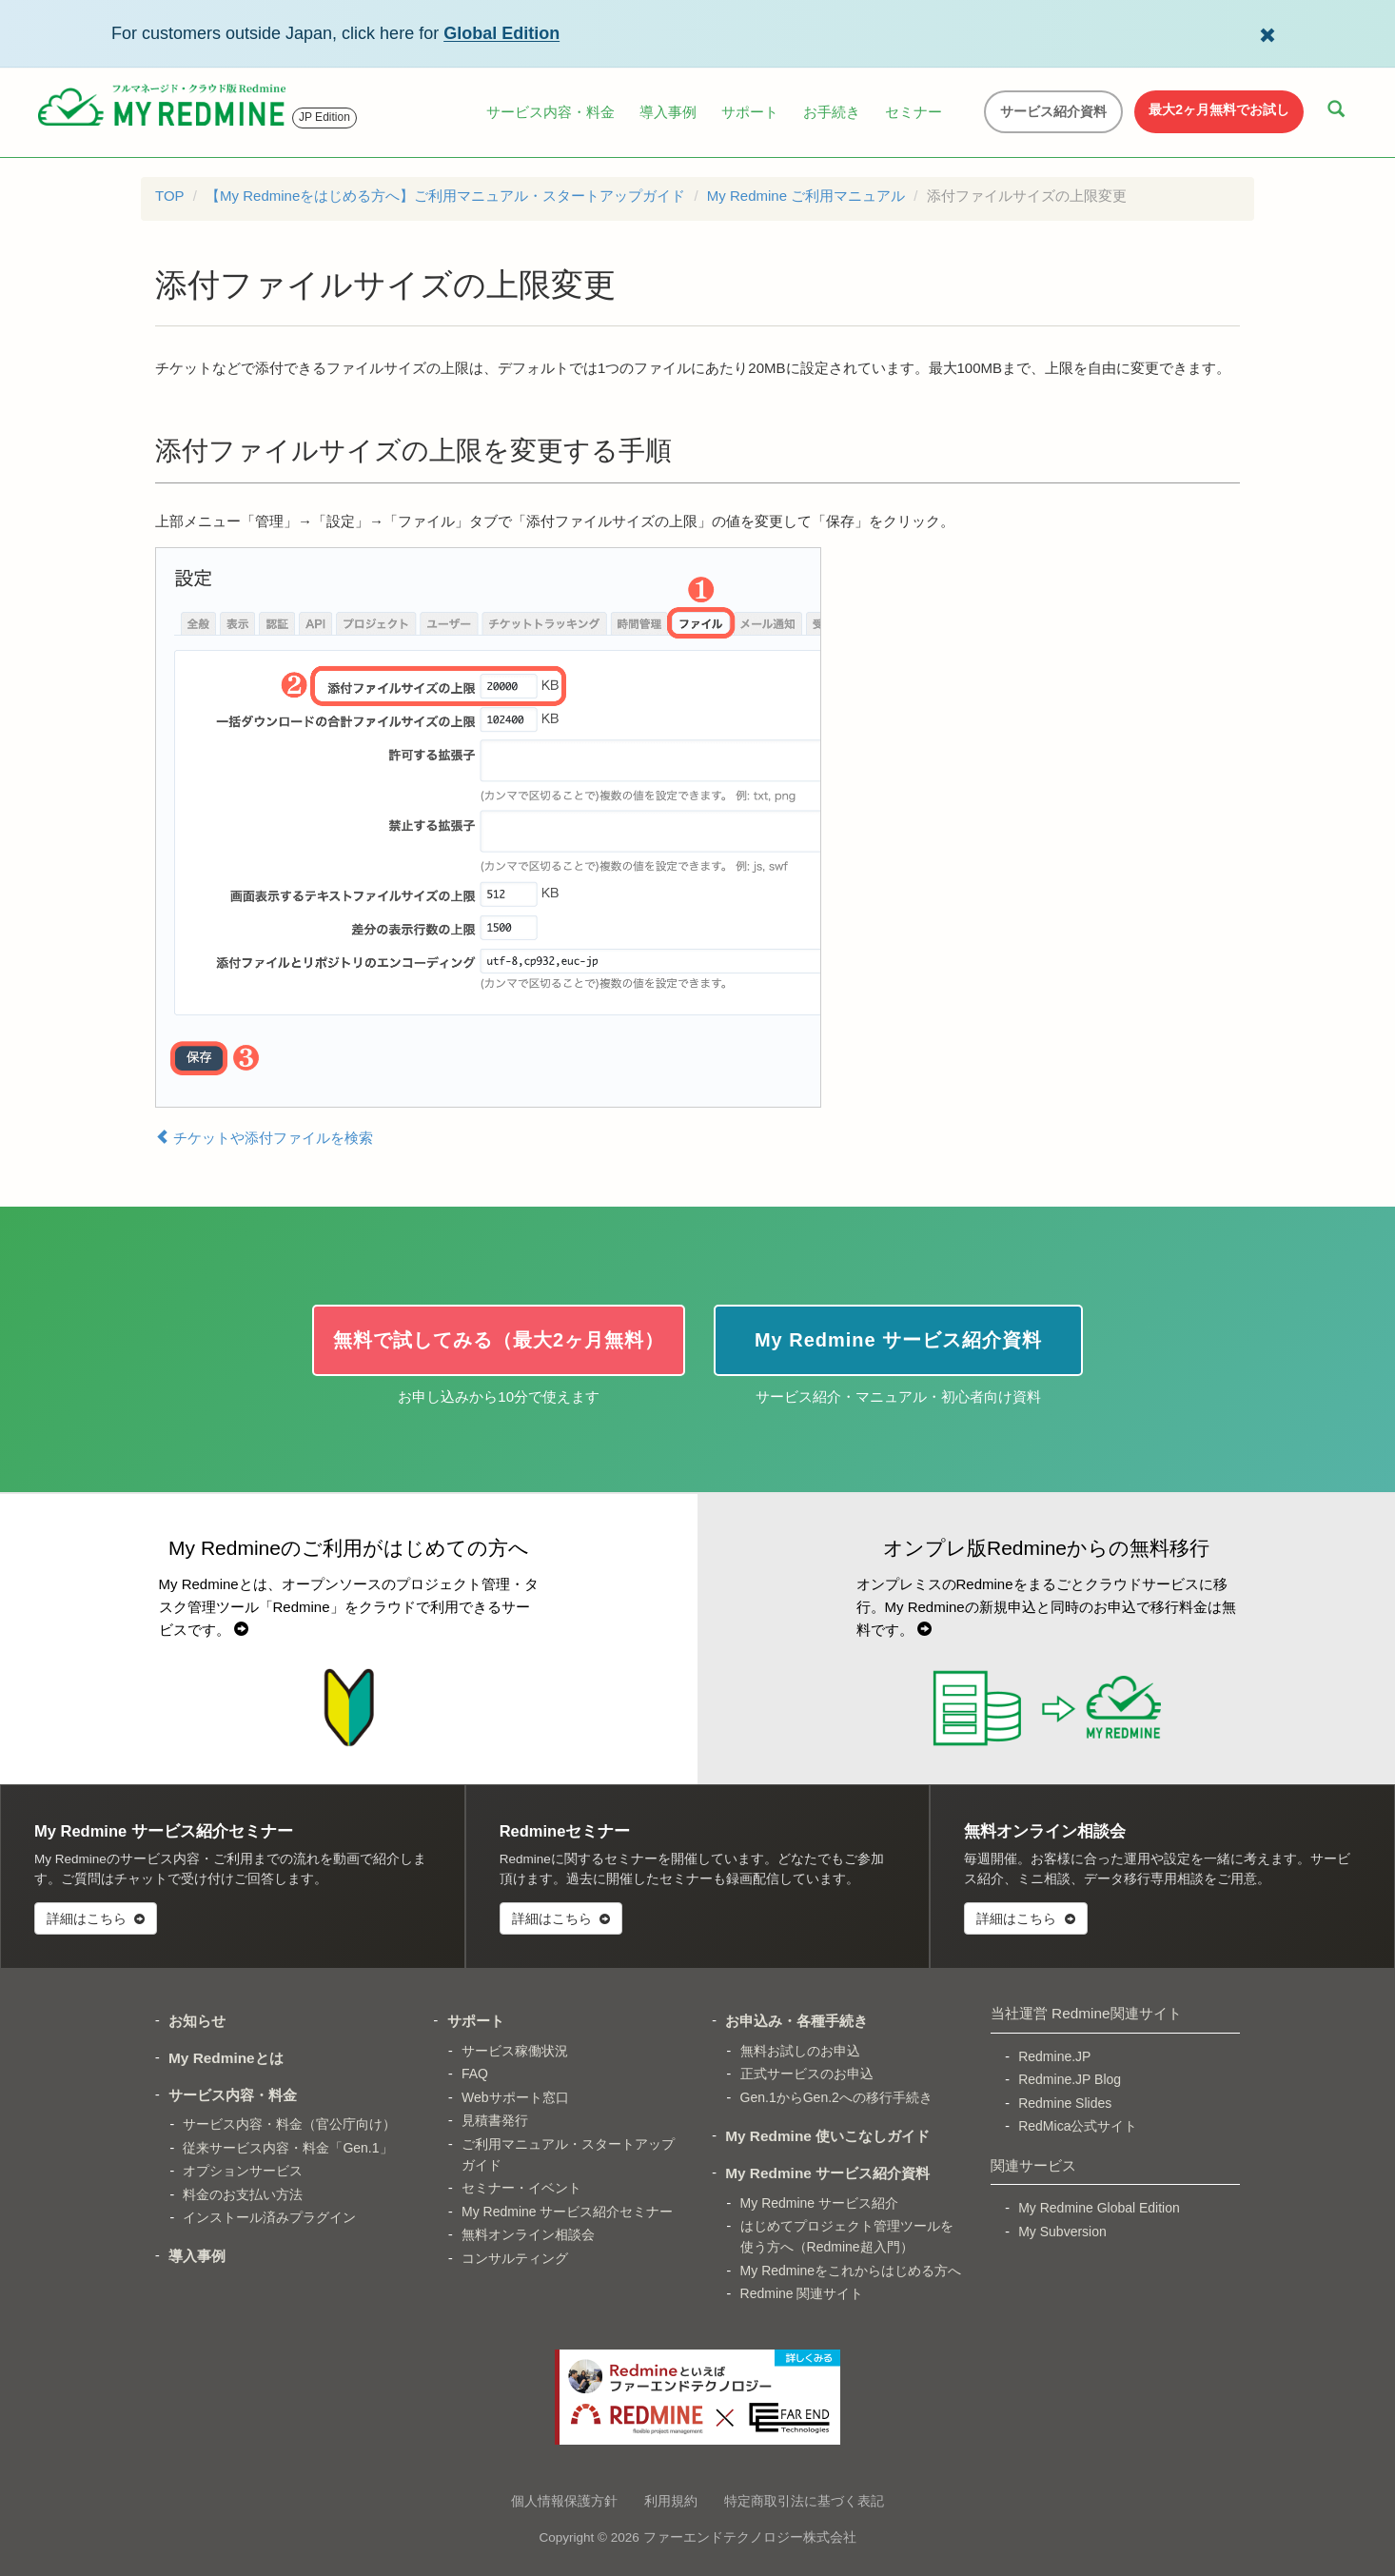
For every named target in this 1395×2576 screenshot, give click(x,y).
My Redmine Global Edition (1099, 2207)
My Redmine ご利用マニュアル (806, 195)
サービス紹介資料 (1053, 111)
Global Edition (501, 33)
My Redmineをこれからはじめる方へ (851, 2270)
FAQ (475, 2073)
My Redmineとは (226, 2058)
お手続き (831, 112)
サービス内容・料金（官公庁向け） (289, 2124)
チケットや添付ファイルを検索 (264, 1137)
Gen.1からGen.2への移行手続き (836, 2097)
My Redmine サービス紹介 (819, 2203)
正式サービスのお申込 (807, 2073)
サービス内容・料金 (550, 112)
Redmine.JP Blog (1069, 2079)
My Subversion (1062, 2231)
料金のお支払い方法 (243, 2194)
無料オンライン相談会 (528, 2234)
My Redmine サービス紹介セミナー (567, 2211)
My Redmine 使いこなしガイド (827, 2136)
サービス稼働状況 (515, 2050)
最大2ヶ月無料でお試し (1219, 109)
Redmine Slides (1064, 2103)
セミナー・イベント (521, 2187)
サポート (749, 112)
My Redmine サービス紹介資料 (827, 2173)
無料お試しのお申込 (800, 2050)
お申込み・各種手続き (796, 2021)
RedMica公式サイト (1077, 2126)
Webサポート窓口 (515, 2097)
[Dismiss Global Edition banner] (1267, 33)
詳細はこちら (96, 1918)
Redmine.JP (1054, 2056)
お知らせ (197, 2021)
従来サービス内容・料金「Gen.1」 (287, 2147)
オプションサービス (243, 2170)
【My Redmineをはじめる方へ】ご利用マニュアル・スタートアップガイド (445, 195)
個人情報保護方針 (564, 2500)
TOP (170, 195)
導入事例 (668, 112)
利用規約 (671, 2500)
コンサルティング (515, 2258)
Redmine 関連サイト (802, 2293)
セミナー (913, 112)
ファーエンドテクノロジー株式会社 (749, 2537)
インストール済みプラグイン (269, 2217)
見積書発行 (495, 2120)
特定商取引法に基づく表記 (804, 2500)
